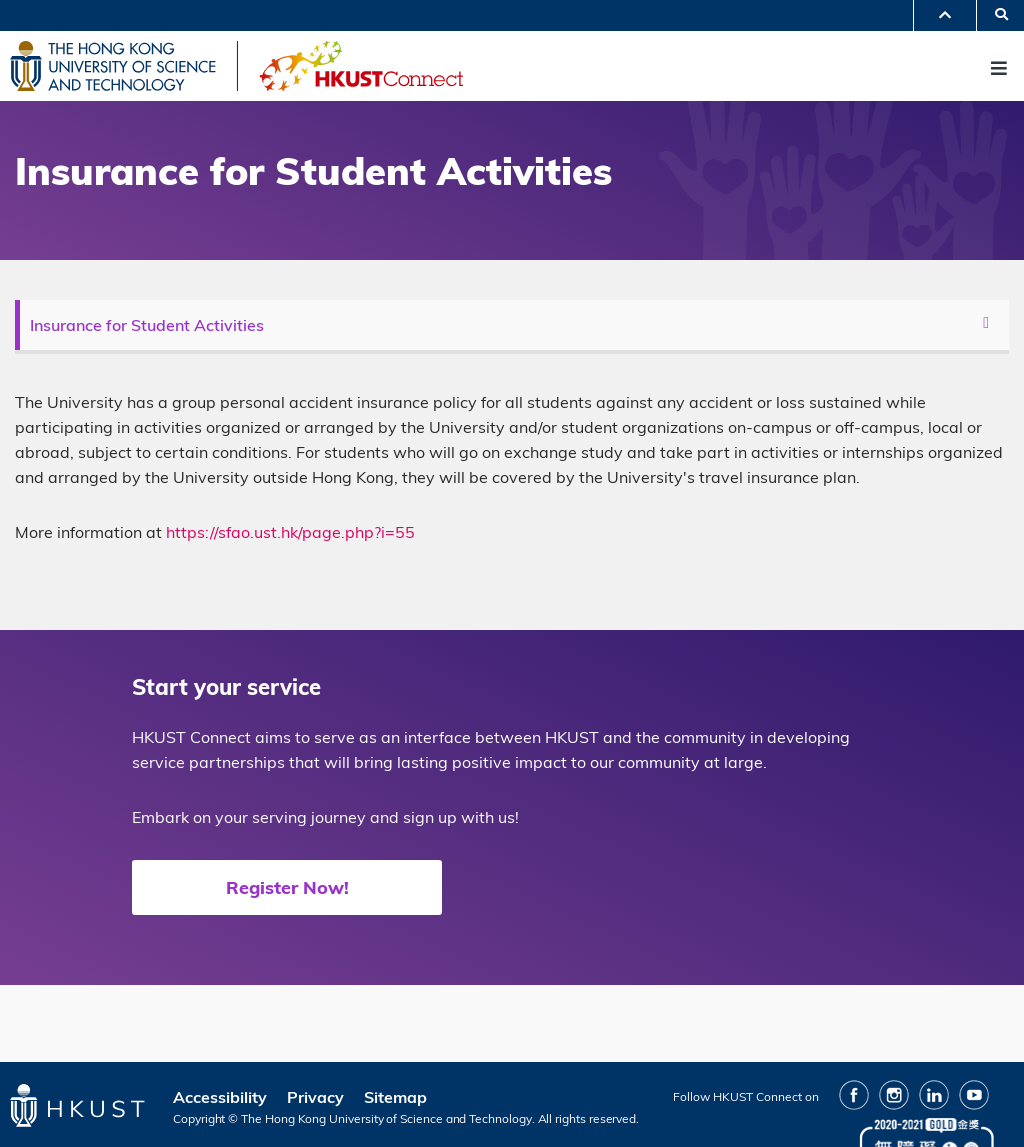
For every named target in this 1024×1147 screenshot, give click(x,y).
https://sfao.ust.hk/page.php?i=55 (290, 532)
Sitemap (395, 1097)
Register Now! (287, 887)
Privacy (315, 1097)
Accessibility (220, 1097)
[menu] (514, 325)
